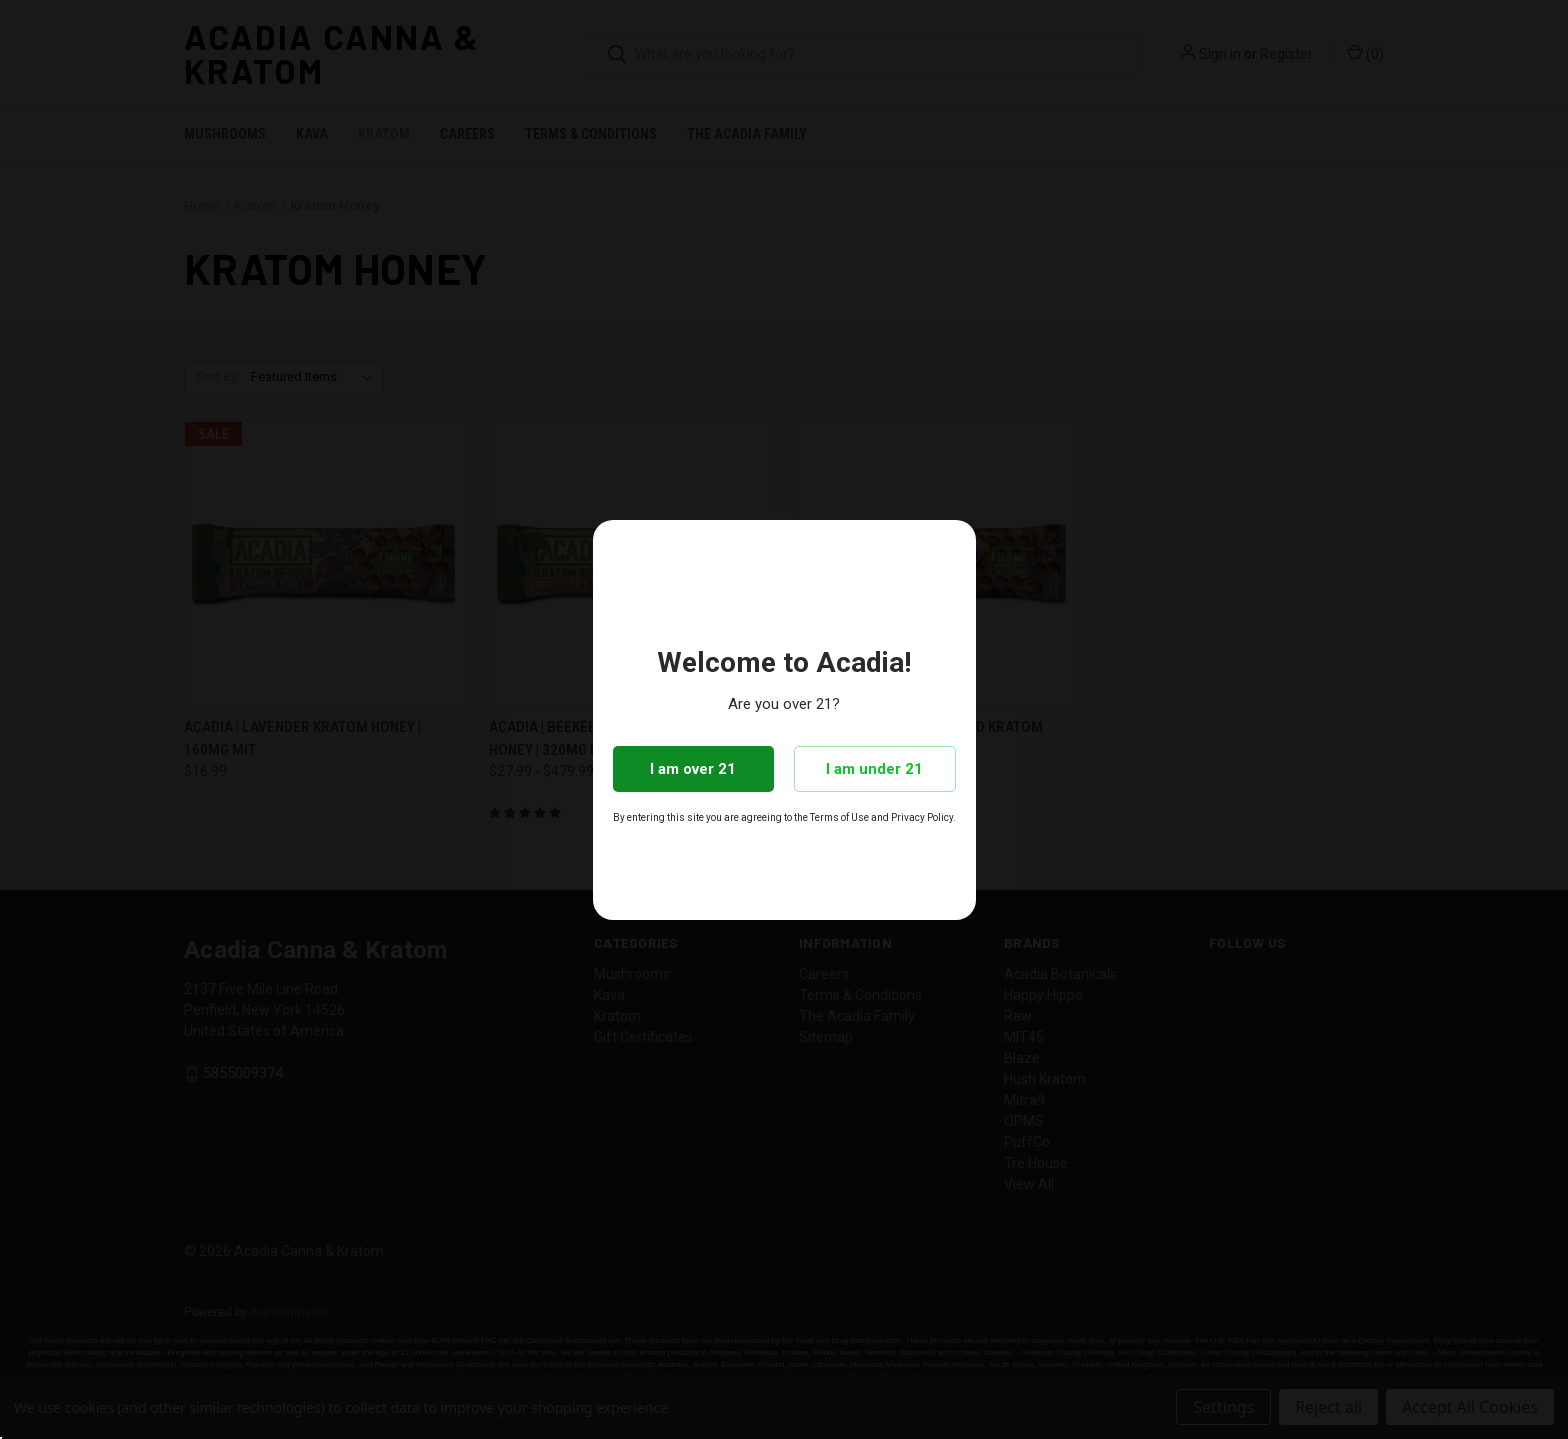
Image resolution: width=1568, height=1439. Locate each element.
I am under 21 (874, 769)
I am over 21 (693, 769)
